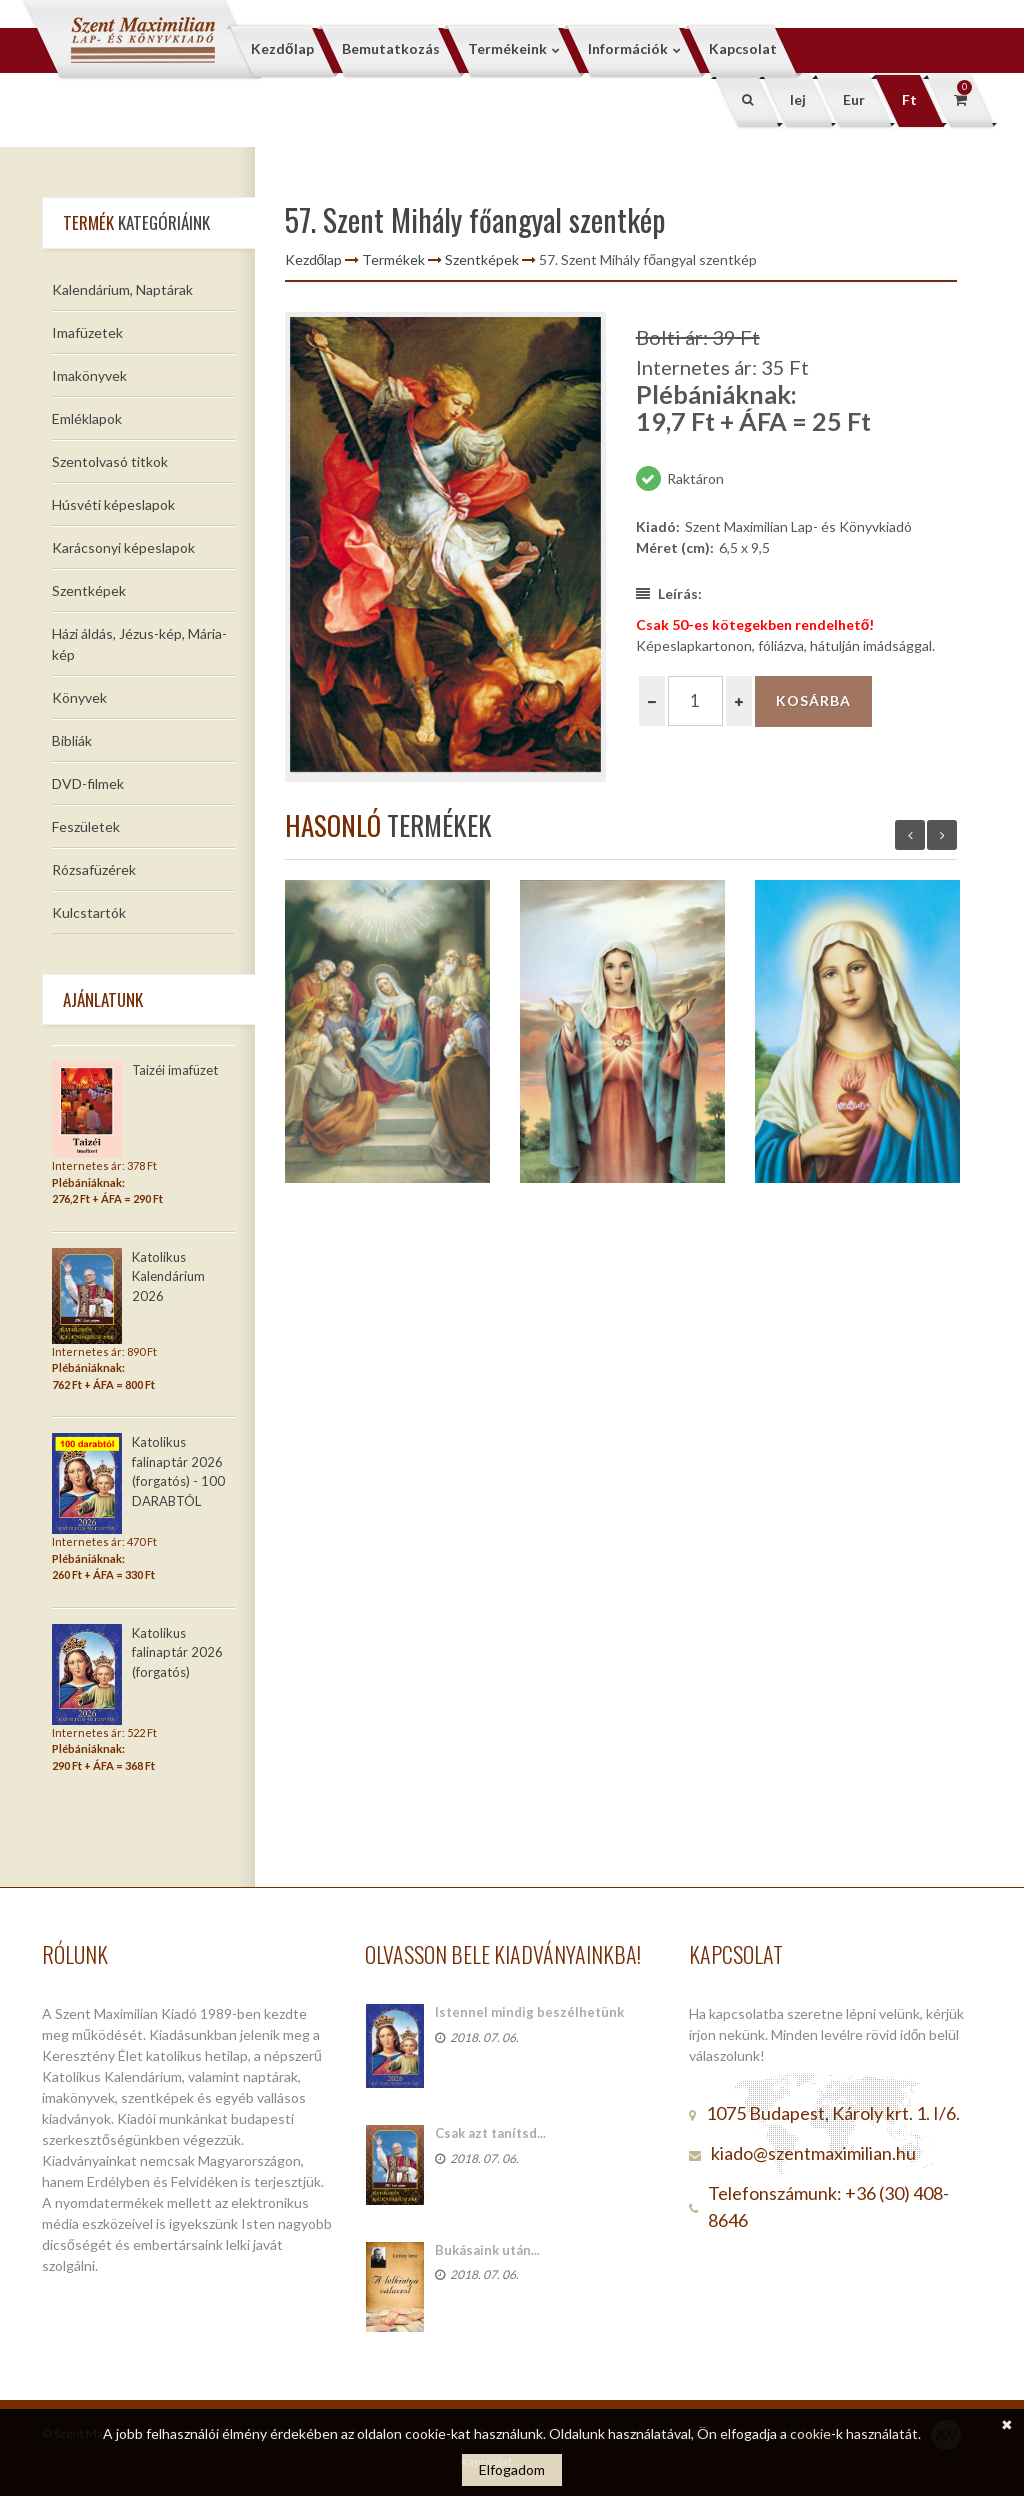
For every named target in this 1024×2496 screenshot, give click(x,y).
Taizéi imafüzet (175, 1070)
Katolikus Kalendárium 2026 (168, 1276)
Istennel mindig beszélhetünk (529, 2012)
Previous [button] (910, 835)
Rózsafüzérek (94, 869)
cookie (810, 2433)
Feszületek (86, 826)
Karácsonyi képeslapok (123, 547)
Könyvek (79, 697)
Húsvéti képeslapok (113, 504)
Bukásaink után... (487, 2250)
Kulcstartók (89, 912)
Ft (909, 99)
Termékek (393, 259)
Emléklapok (87, 418)
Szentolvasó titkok (110, 461)
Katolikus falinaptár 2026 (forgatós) (177, 1652)
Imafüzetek (87, 332)
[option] (445, 547)
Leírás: (669, 593)
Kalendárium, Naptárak (122, 289)
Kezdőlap (314, 259)
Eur (854, 99)
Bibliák (72, 740)
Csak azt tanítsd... (490, 2133)
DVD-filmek (88, 783)
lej (798, 99)
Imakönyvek (89, 375)
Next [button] (942, 835)
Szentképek (89, 590)
